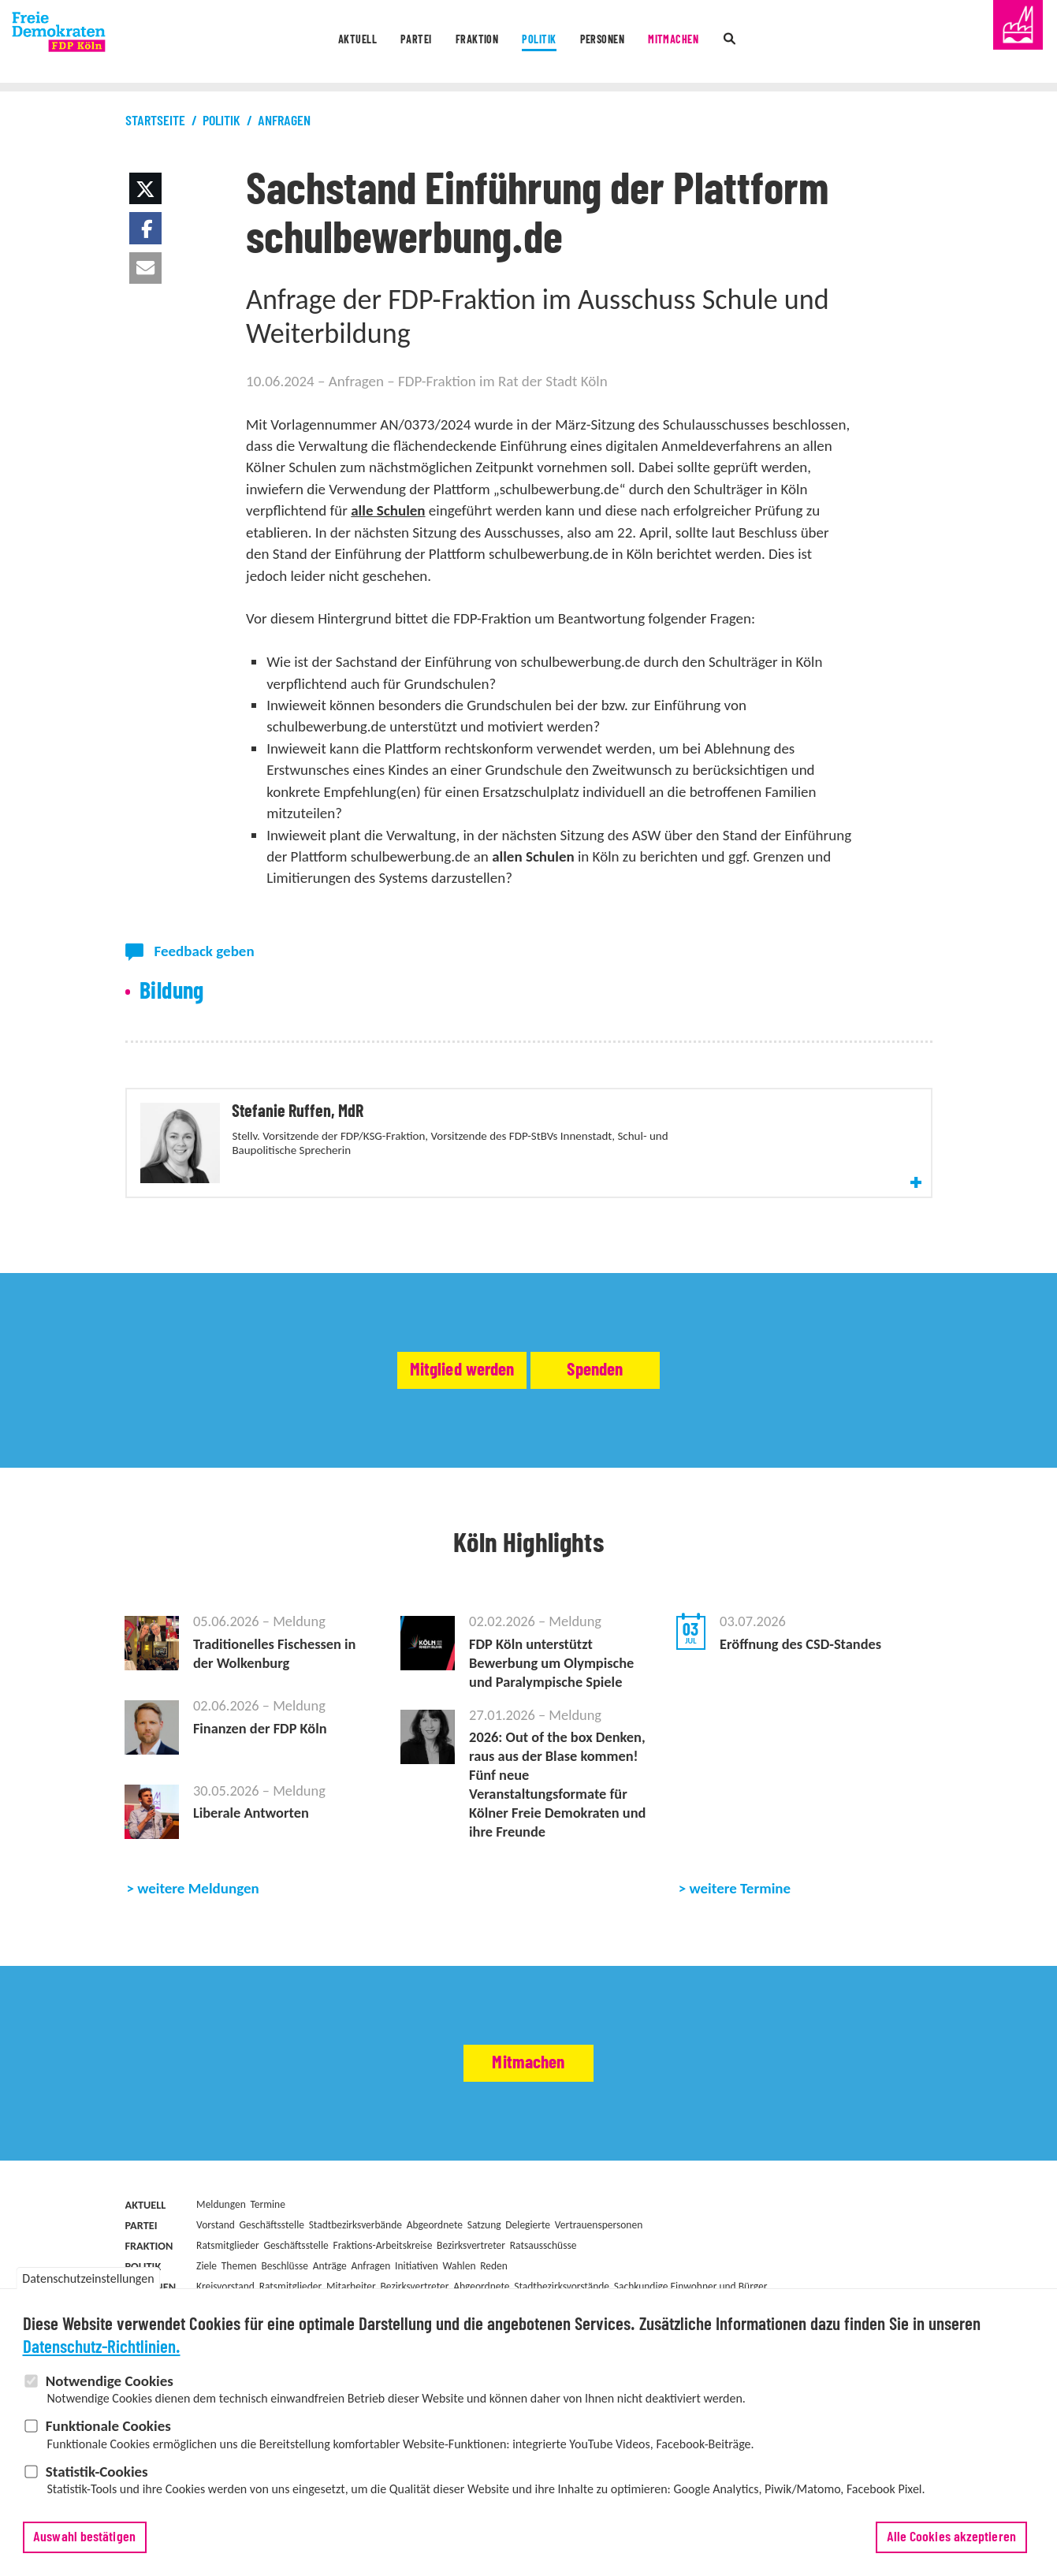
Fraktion (463, 42)
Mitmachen (710, 42)
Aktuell (314, 42)
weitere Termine (740, 1983)
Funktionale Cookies (108, 2431)
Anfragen (284, 121)
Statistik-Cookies (97, 2476)
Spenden (644, 1426)
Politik (541, 42)
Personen (621, 42)
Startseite (155, 121)
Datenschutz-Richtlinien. (102, 2352)
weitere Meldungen (198, 1983)
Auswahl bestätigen (84, 2543)
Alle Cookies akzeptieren (951, 2543)
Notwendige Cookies (109, 2386)
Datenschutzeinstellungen (88, 2283)
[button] (145, 188)
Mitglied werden (414, 1426)
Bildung (172, 991)
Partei (387, 42)
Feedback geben (204, 951)
